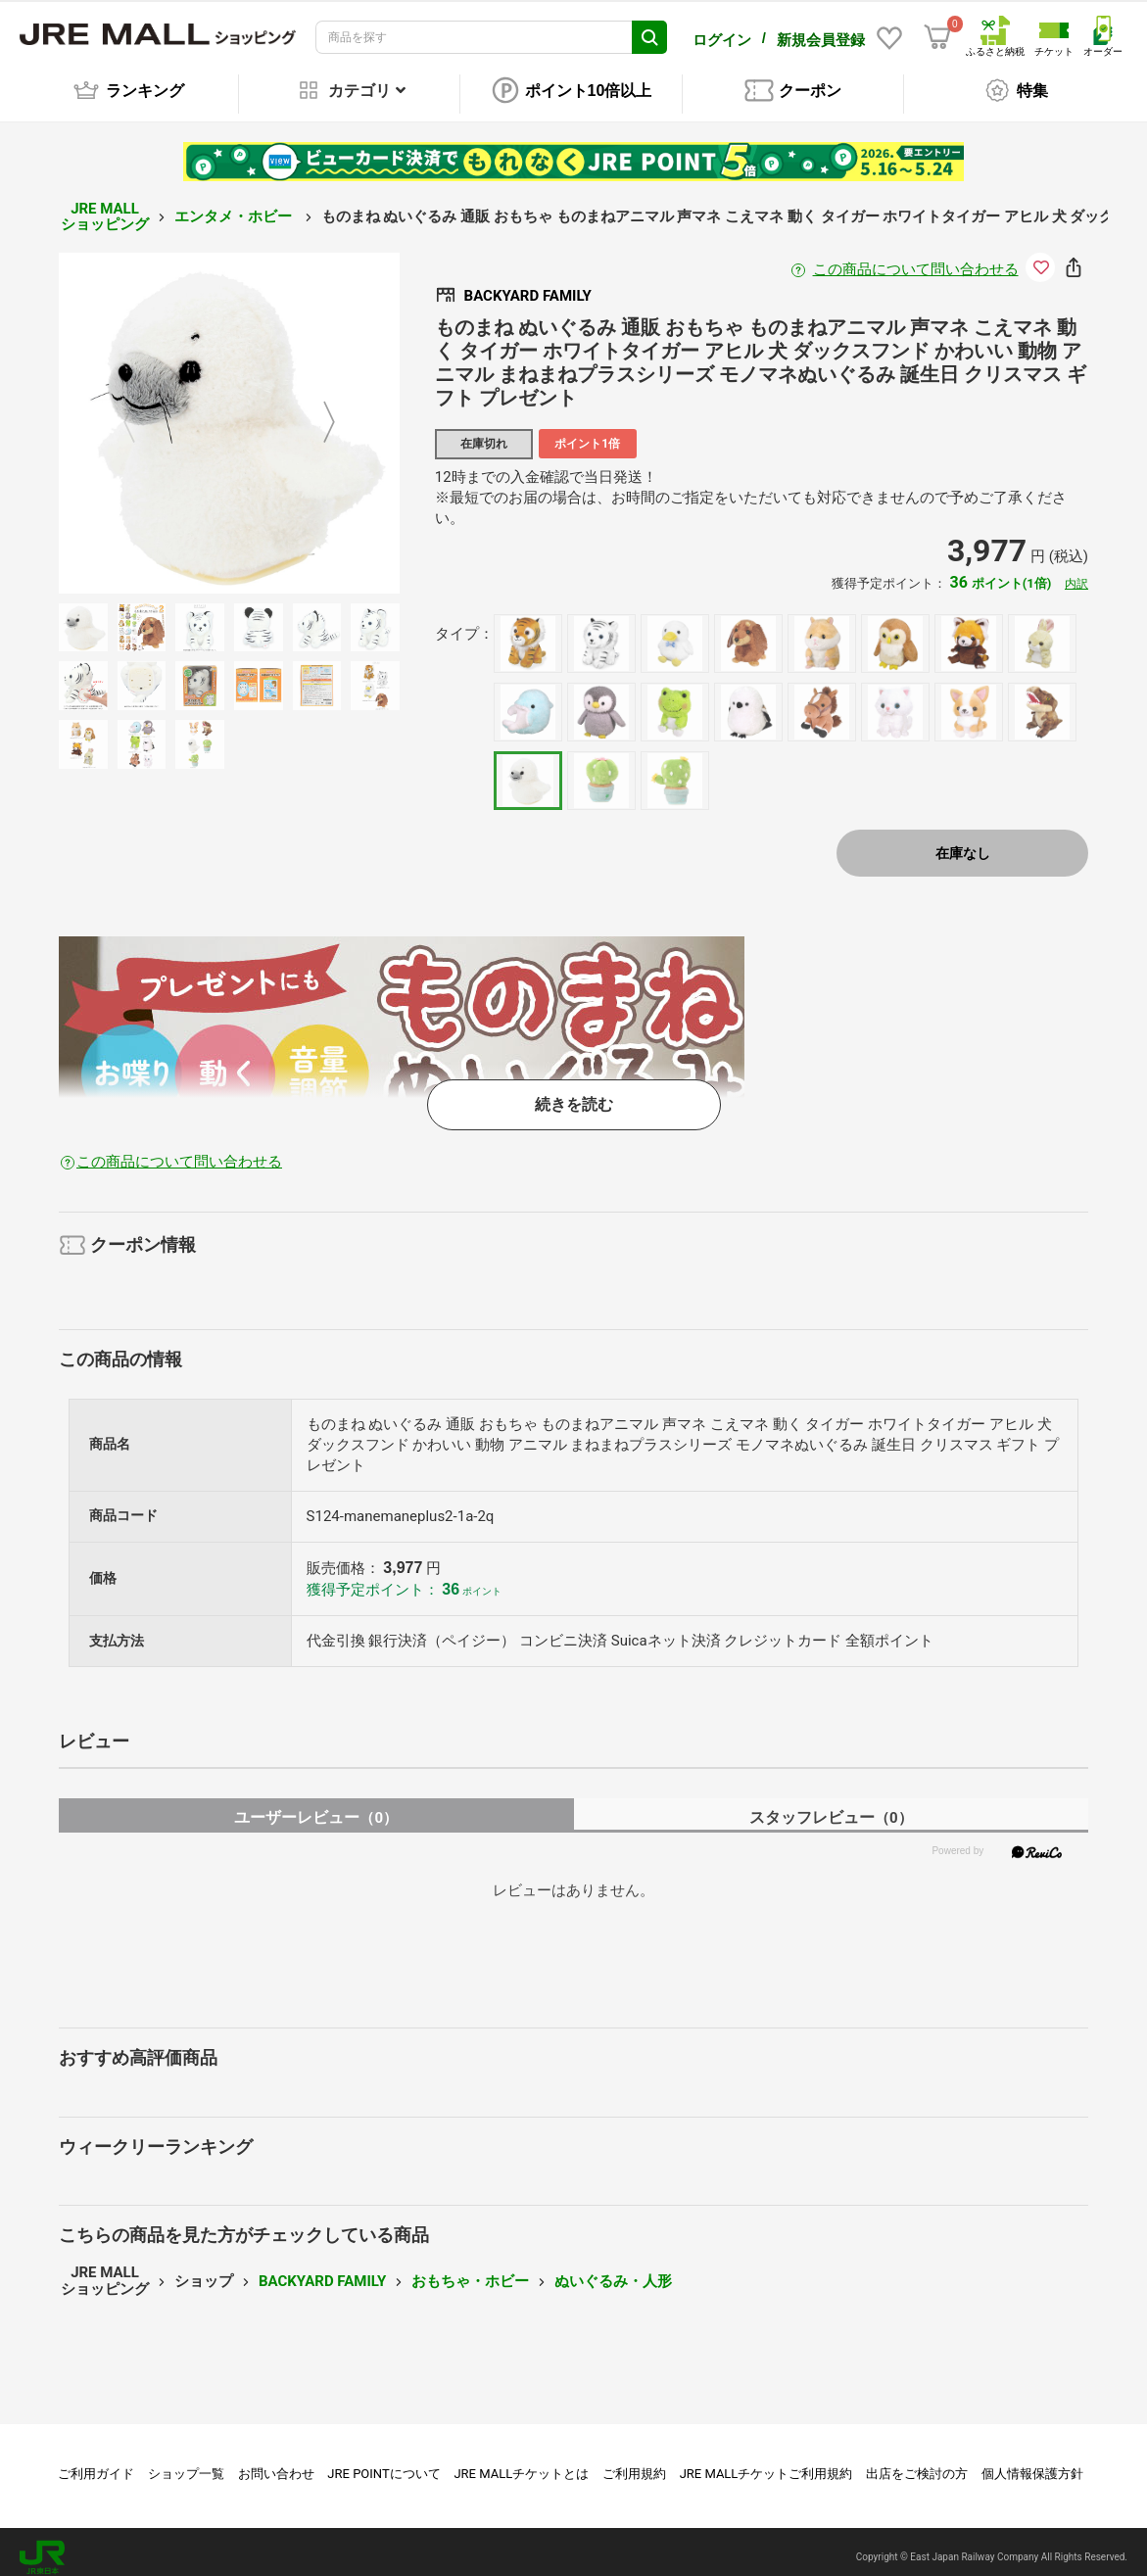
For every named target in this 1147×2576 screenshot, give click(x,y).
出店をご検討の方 (917, 2463)
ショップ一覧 (186, 2463)
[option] (229, 412)
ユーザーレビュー (316, 1806)
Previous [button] (141, 411)
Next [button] (317, 411)
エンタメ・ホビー (235, 206)
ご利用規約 (634, 2463)
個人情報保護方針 (1032, 2463)
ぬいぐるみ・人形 (613, 2270)
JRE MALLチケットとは (521, 2463)
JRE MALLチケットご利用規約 (766, 2463)
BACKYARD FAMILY (322, 2270)
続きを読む (574, 1093)
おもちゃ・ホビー (470, 2270)
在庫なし (962, 842)
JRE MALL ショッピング (105, 206)
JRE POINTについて (383, 2463)
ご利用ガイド (96, 2463)
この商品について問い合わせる (916, 258)
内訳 (1076, 573)
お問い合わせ (276, 2463)
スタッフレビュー (831, 1806)
